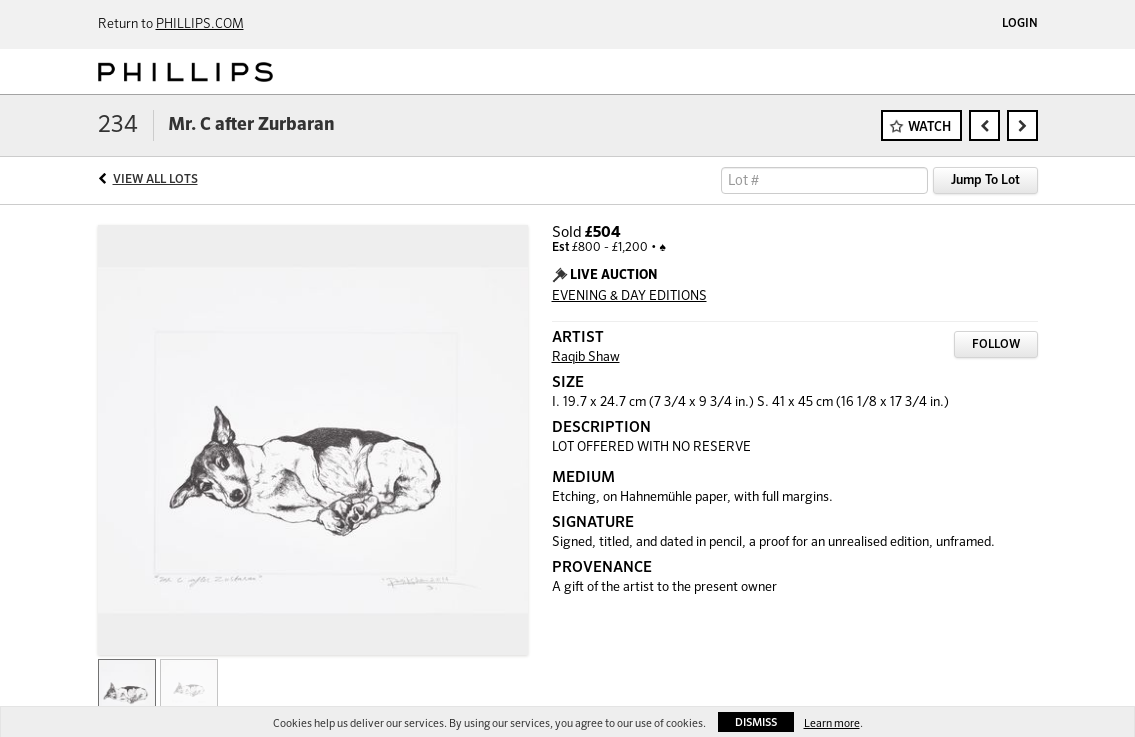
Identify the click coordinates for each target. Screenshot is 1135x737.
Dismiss (756, 722)
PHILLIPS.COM (200, 24)
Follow (996, 345)
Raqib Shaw (586, 357)
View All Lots (155, 180)
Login (1020, 24)
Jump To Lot (985, 180)
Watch (929, 127)
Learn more (832, 723)
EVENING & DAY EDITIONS (629, 296)
